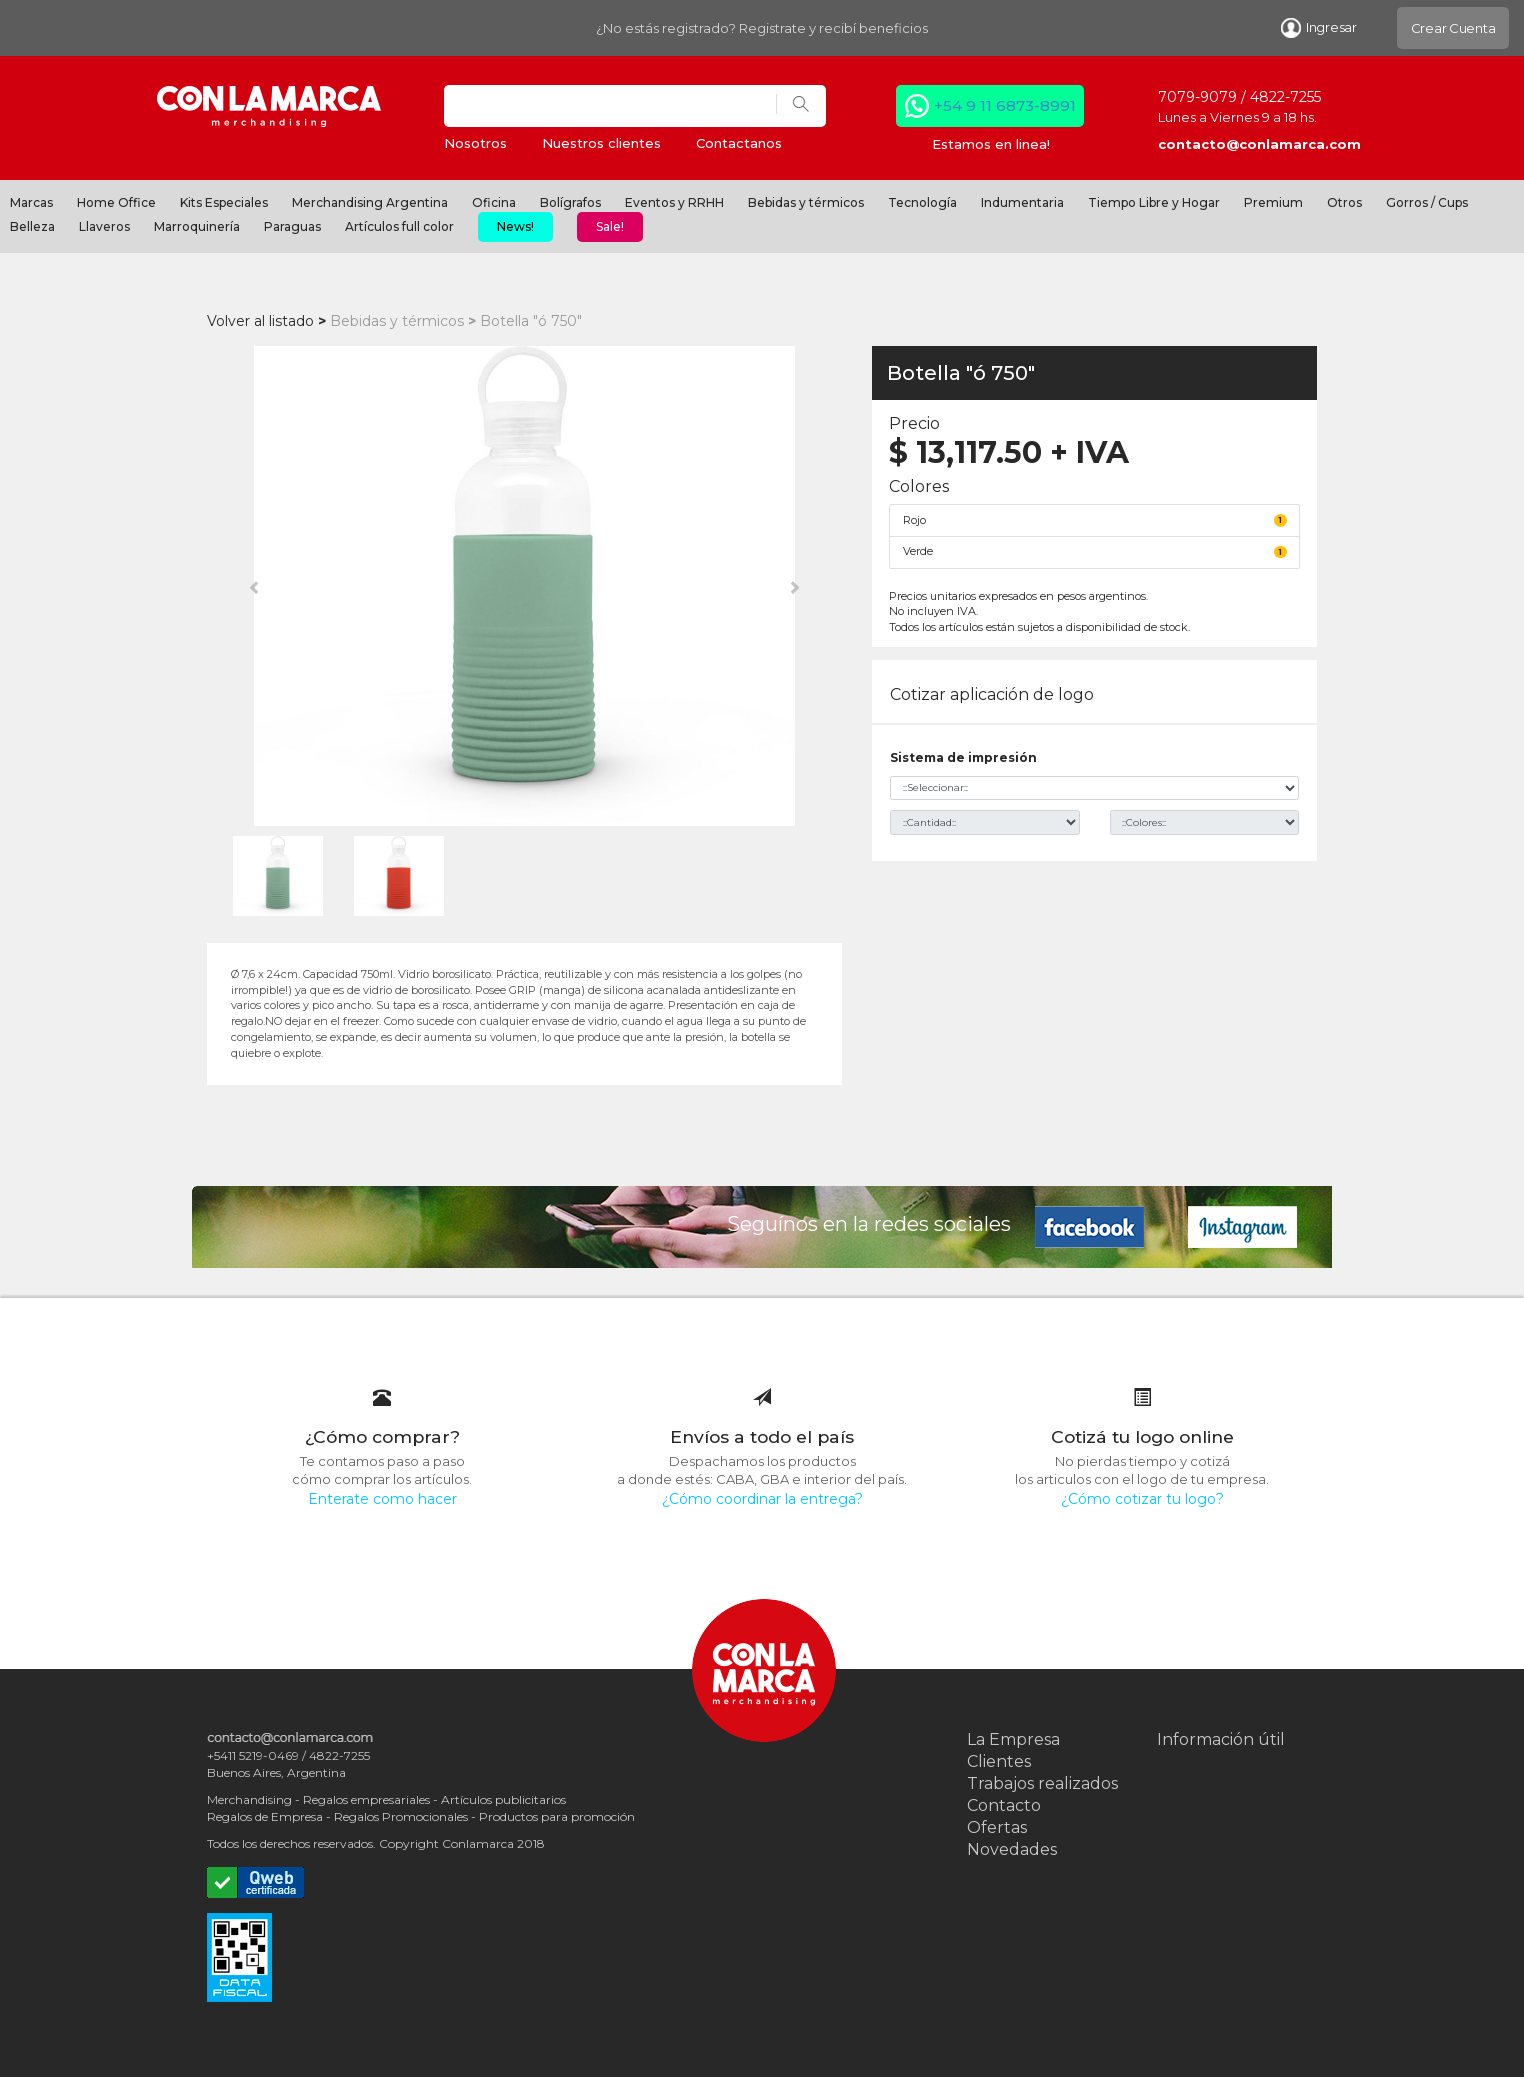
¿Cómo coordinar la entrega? (762, 1499)
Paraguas (292, 226)
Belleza (32, 226)
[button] (254, 586)
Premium (1273, 202)
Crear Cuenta (1453, 28)
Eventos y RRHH (674, 202)
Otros (1344, 202)
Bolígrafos (570, 202)
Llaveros (104, 226)
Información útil (1221, 1739)
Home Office (116, 202)
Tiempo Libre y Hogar (1154, 202)
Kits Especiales (224, 202)
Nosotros (475, 143)
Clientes (999, 1761)
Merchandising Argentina (370, 202)
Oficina (494, 202)
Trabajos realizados (1042, 1783)
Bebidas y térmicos (806, 202)
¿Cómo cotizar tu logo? (1142, 1499)
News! (515, 226)
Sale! (610, 226)
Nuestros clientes (601, 143)
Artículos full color (399, 226)
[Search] (610, 106)
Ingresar (1319, 28)
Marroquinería (197, 226)
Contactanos (739, 143)
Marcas (31, 202)
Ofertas (997, 1827)
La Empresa (1013, 1739)
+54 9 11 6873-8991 (1005, 105)
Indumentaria (1022, 202)
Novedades (1012, 1849)
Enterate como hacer (382, 1499)
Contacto (1004, 1805)
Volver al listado (260, 321)
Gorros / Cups (1427, 202)
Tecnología (922, 202)
